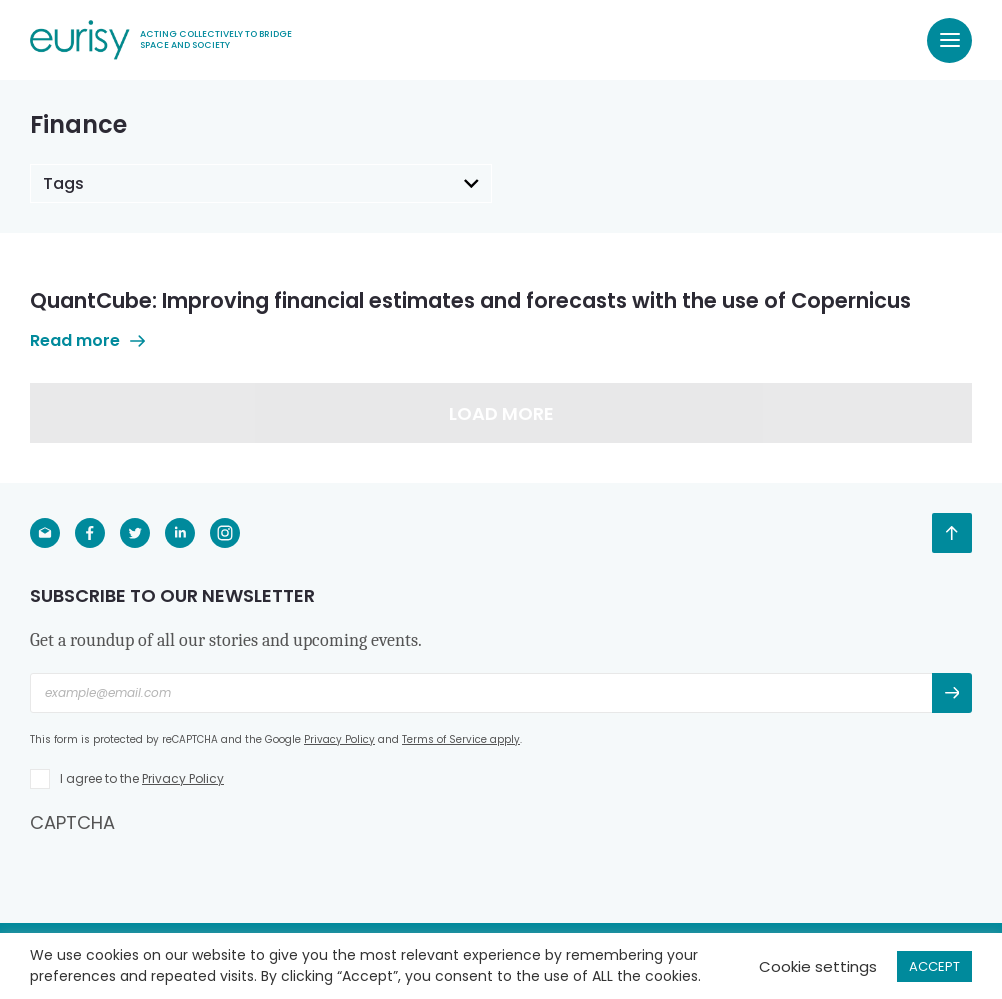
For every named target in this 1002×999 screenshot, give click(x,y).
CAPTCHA (72, 822)
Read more (87, 340)
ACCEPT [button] (934, 966)
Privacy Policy (339, 739)
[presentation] (182, 874)
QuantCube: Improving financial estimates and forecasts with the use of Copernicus (470, 300)
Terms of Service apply (461, 739)
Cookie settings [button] (818, 966)
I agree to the (142, 778)
